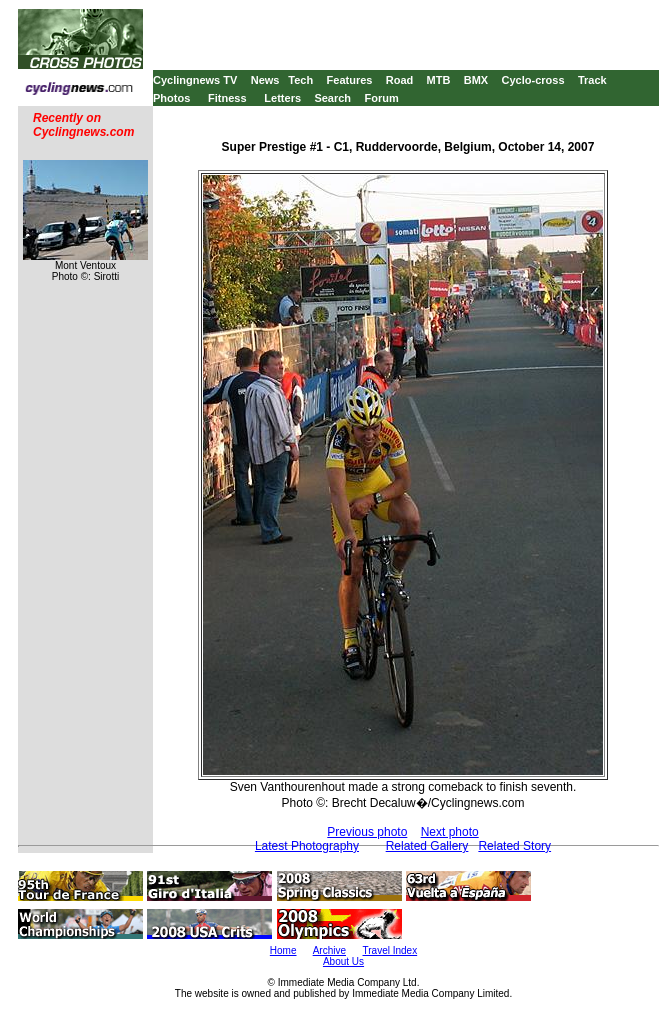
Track (592, 80)
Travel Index (390, 950)
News (265, 80)
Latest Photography (307, 846)
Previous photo (367, 832)
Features (350, 80)
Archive (329, 950)
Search (332, 98)
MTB (439, 80)
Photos (171, 98)
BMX (476, 80)
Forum (381, 98)
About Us (343, 961)
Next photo (450, 832)
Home (283, 950)
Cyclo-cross (533, 80)
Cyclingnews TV (195, 80)
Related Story (514, 846)
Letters (282, 98)
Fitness (227, 98)
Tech (300, 80)
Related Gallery (427, 846)
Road (400, 80)
